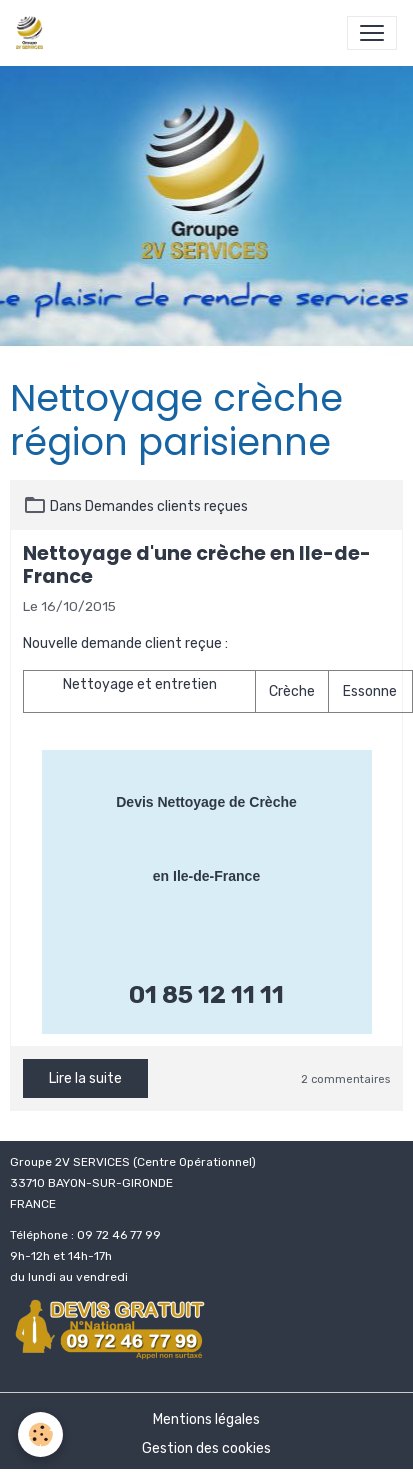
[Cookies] (40, 1434)
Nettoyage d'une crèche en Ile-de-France (197, 565)
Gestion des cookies (206, 1448)
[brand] (33, 33)
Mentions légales (206, 1419)
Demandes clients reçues (166, 506)
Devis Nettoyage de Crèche (206, 802)
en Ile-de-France (206, 876)
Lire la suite (85, 1078)
